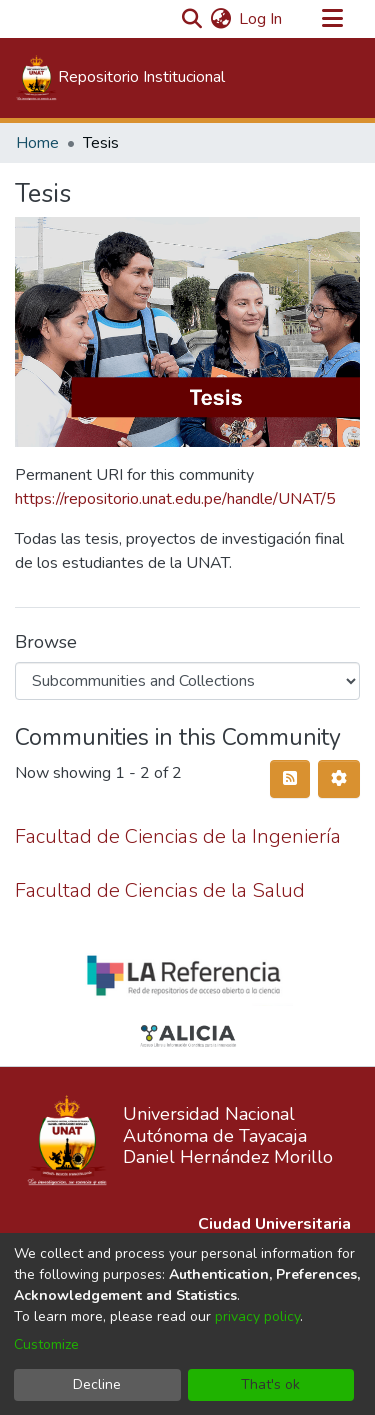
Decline (97, 1384)
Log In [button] (261, 19)
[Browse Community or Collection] (187, 681)
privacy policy (257, 1316)
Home (37, 143)
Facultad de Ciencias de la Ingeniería (178, 836)
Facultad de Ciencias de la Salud (160, 890)
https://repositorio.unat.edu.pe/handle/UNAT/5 (175, 499)
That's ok (270, 1384)
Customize (46, 1344)
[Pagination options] (339, 779)
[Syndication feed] (290, 779)
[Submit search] (191, 19)
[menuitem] (220, 19)
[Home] (120, 78)
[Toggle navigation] (332, 19)
